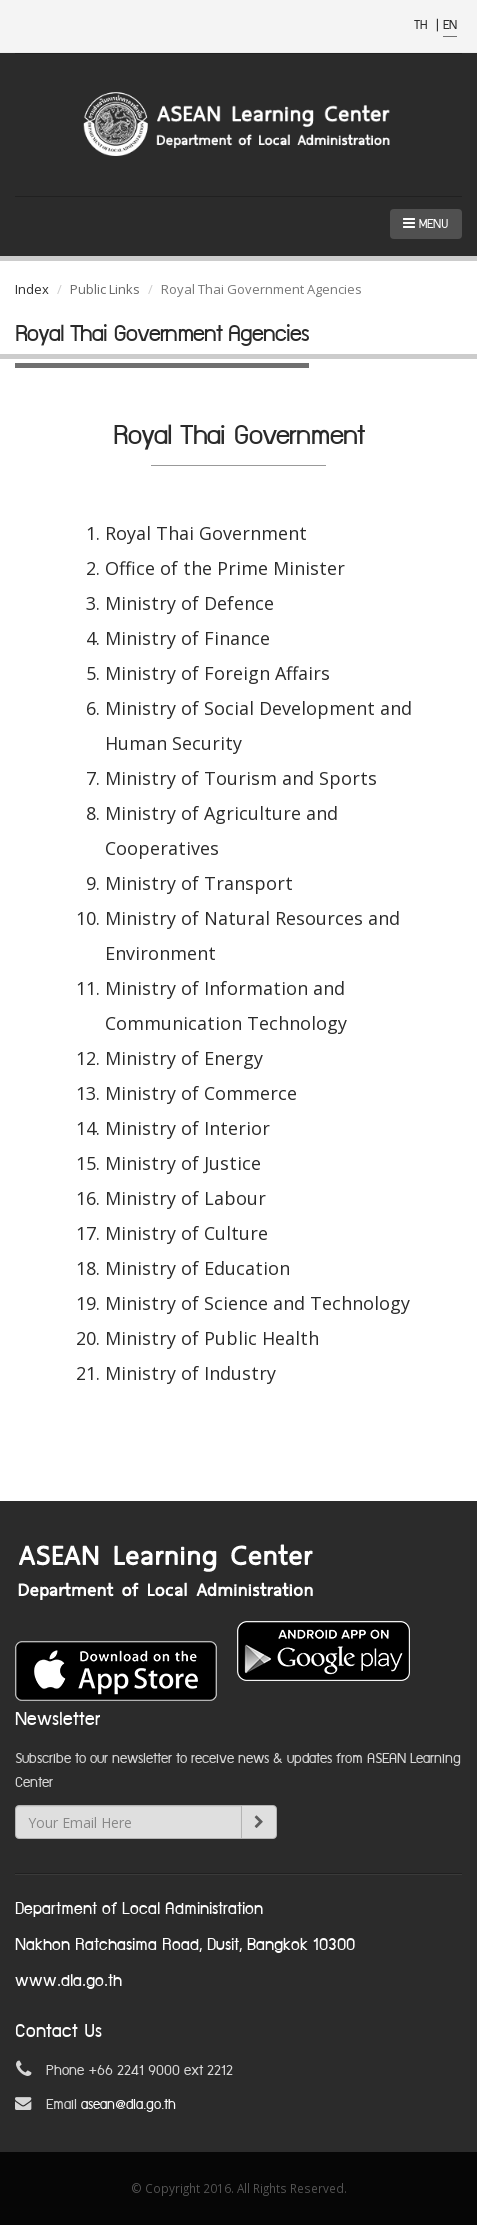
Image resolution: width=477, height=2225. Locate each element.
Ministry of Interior (187, 1128)
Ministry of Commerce (201, 1093)
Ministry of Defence (189, 603)
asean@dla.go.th (128, 2105)
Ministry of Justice (183, 1163)
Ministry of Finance (187, 638)
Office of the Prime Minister (225, 568)
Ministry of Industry (190, 1373)
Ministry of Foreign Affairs (217, 673)
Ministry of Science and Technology (257, 1303)
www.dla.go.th (68, 1981)
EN (450, 25)
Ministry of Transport (199, 883)
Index (32, 289)
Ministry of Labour (185, 1198)
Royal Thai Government (206, 533)
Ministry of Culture (186, 1233)
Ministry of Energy (184, 1058)
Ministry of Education (197, 1268)
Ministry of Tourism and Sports (241, 778)
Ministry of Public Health (212, 1338)
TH (422, 25)
